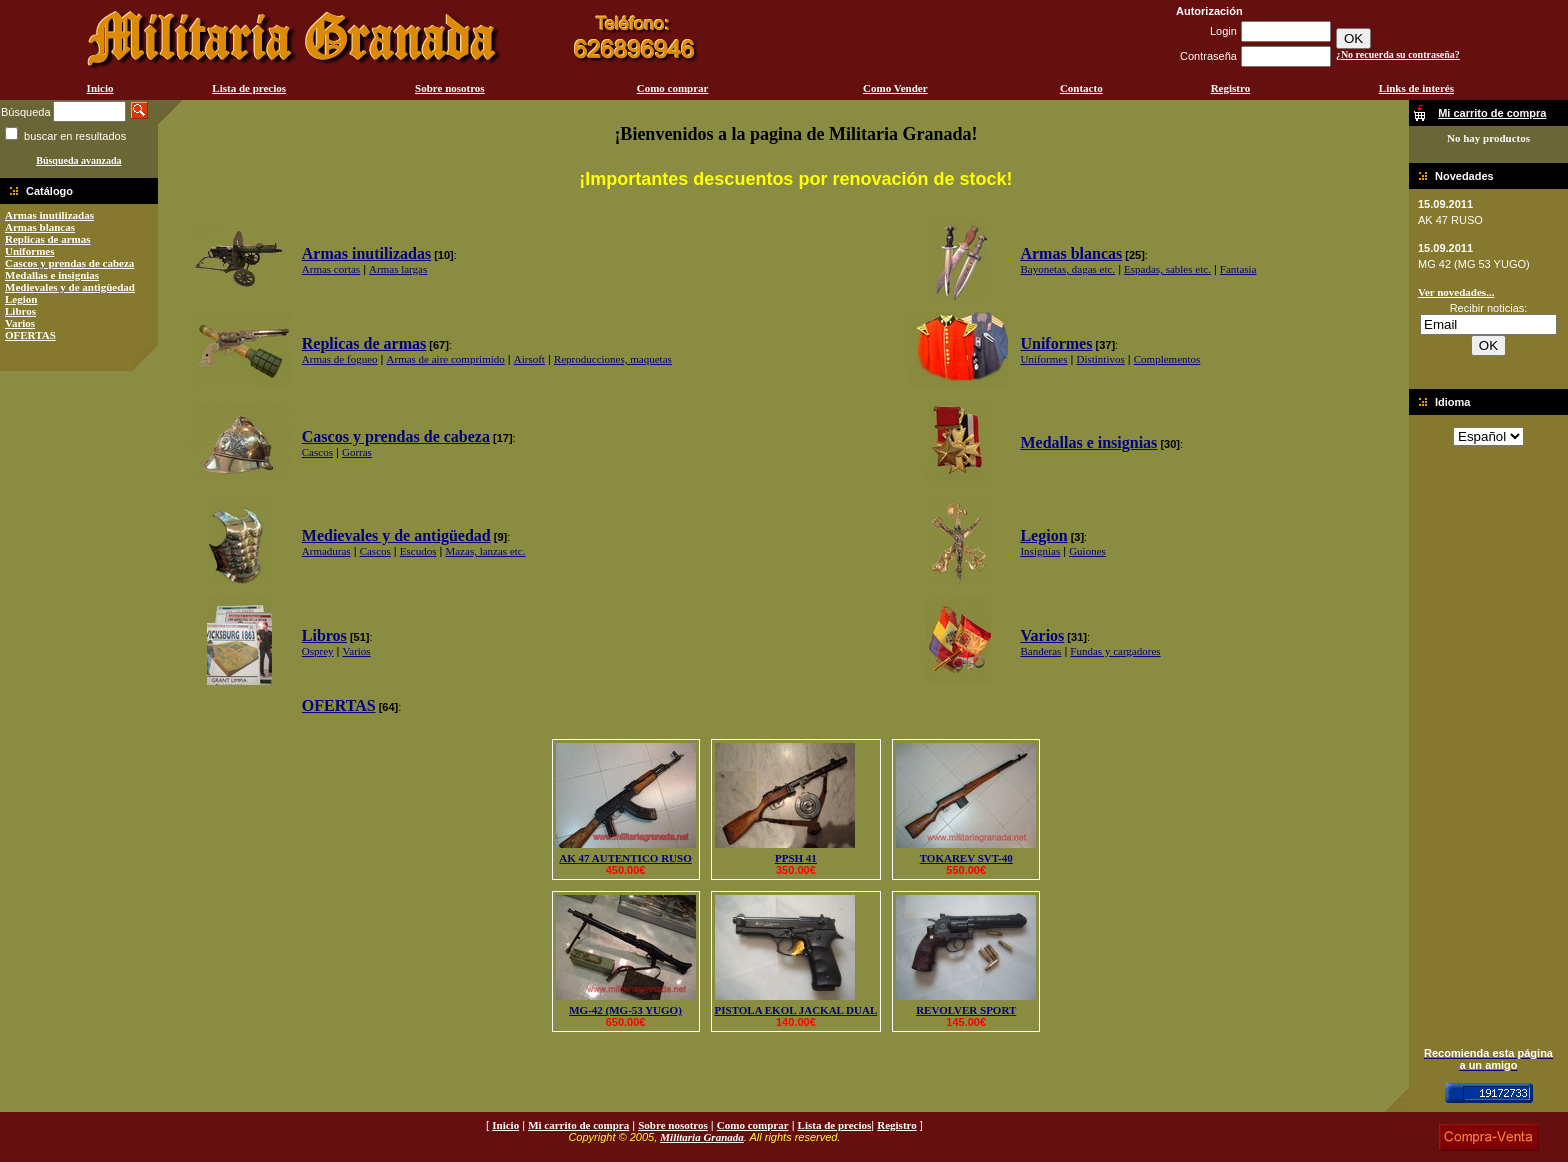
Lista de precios (249, 88)
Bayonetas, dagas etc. (1067, 269)
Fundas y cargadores (1115, 651)
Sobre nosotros (450, 88)
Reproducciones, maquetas (613, 359)
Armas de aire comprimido (446, 359)
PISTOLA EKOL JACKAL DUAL (796, 1010)
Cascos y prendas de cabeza (69, 263)
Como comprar (673, 88)
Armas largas (398, 269)
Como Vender (895, 88)
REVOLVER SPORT (966, 1010)
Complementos (1167, 359)
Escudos (418, 551)
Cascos (317, 452)
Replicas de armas (48, 239)
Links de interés (1416, 88)
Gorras (357, 452)
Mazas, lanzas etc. (485, 551)
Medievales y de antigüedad (70, 287)
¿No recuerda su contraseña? (1398, 54)
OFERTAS (30, 335)
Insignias (1040, 551)
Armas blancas (40, 227)
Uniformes (30, 251)
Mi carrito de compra (578, 1125)
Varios (20, 323)
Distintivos (1100, 359)
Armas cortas (331, 269)
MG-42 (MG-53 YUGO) (625, 1010)
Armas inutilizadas (49, 215)
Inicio (100, 88)
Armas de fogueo (340, 359)
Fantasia (1238, 269)
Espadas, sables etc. (1167, 269)
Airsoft (529, 359)
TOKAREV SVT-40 (966, 858)
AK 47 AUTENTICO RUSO (625, 858)
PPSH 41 (796, 858)
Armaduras (326, 551)
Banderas (1040, 651)
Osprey (318, 651)
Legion (21, 299)
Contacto (1081, 88)
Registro (1231, 88)
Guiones (1087, 551)
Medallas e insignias (52, 275)
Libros (20, 311)
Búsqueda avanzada (78, 160)
